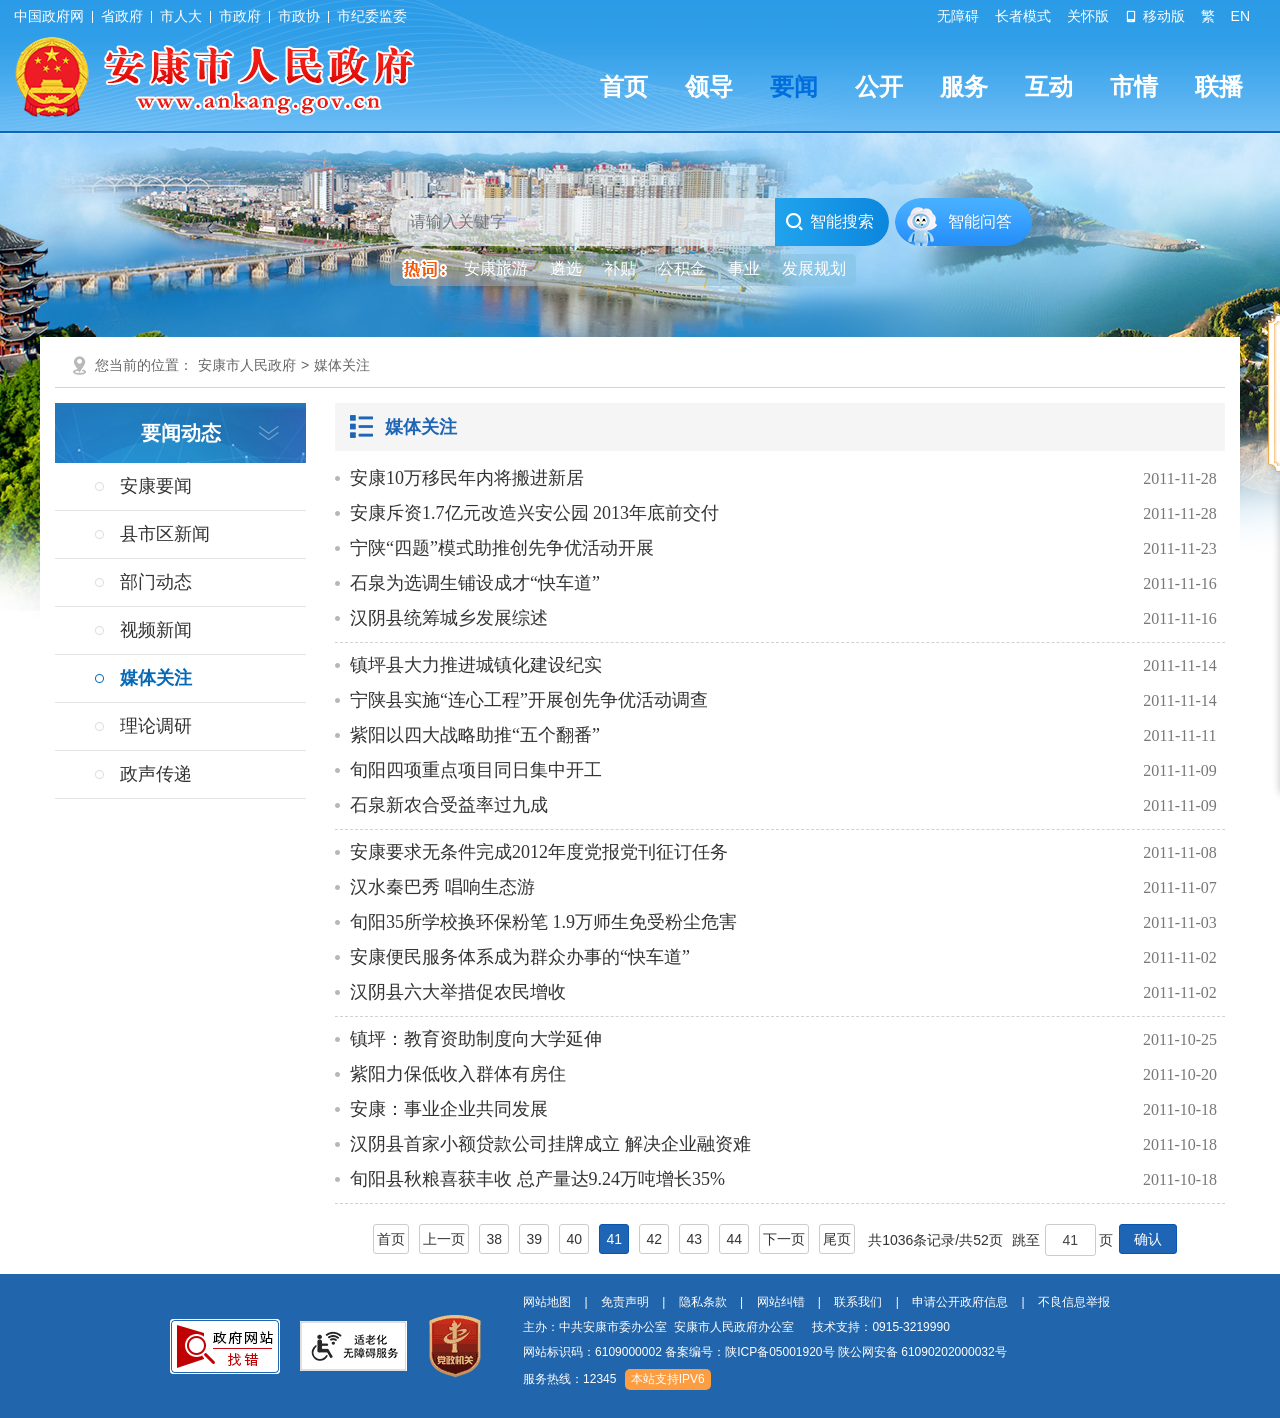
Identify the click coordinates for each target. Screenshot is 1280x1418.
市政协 (299, 16)
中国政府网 (49, 16)
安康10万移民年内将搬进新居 (467, 478)
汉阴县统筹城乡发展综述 (449, 618)
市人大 (181, 16)
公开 (879, 86)
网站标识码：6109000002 (765, 1352)
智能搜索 (829, 222)
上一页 (444, 1239)
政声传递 (156, 774)
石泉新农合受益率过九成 (449, 805)
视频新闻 (156, 630)
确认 (1148, 1239)
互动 (1049, 86)
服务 (964, 86)
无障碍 (958, 16)
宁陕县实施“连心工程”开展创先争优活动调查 (529, 700)
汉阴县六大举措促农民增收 (458, 992)
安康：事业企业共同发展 (449, 1109)
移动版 (1155, 16)
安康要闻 (156, 486)
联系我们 (858, 1302)
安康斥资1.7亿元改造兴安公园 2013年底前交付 (534, 513)
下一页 (784, 1239)
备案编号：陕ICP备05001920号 (749, 1352)
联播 (1219, 86)
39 (534, 1239)
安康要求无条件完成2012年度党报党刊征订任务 (539, 852)
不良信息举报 (1074, 1302)
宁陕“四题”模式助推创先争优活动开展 (502, 548)
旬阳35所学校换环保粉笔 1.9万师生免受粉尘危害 (543, 922)
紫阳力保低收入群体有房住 (458, 1074)
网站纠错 (781, 1302)
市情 (1134, 86)
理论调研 (156, 726)
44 (734, 1239)
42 (654, 1239)
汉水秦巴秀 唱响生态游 (442, 887)
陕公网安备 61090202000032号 (922, 1352)
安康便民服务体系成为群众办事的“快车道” (520, 957)
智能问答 (980, 221)
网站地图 (547, 1302)
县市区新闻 (165, 534)
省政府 (122, 16)
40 (574, 1239)
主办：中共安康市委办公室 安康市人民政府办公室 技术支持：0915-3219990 (736, 1327)
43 (694, 1239)
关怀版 (1088, 16)
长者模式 (1023, 16)
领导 (709, 86)
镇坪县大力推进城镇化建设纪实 (476, 665)
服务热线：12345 (569, 1379)
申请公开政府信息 (960, 1302)
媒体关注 (342, 365)
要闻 (794, 86)
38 (494, 1239)
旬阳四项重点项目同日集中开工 (476, 770)
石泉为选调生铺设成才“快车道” (475, 583)
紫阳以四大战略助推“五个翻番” (475, 735)
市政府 (240, 16)
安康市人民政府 (247, 365)
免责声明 (625, 1302)
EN (1240, 16)
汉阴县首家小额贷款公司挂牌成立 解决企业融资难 (550, 1144)
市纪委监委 (372, 16)
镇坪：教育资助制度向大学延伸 (476, 1039)
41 (614, 1239)
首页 (624, 86)
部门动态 (156, 582)
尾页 (837, 1239)
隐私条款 (703, 1302)
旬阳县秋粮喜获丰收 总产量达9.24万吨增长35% (537, 1179)
